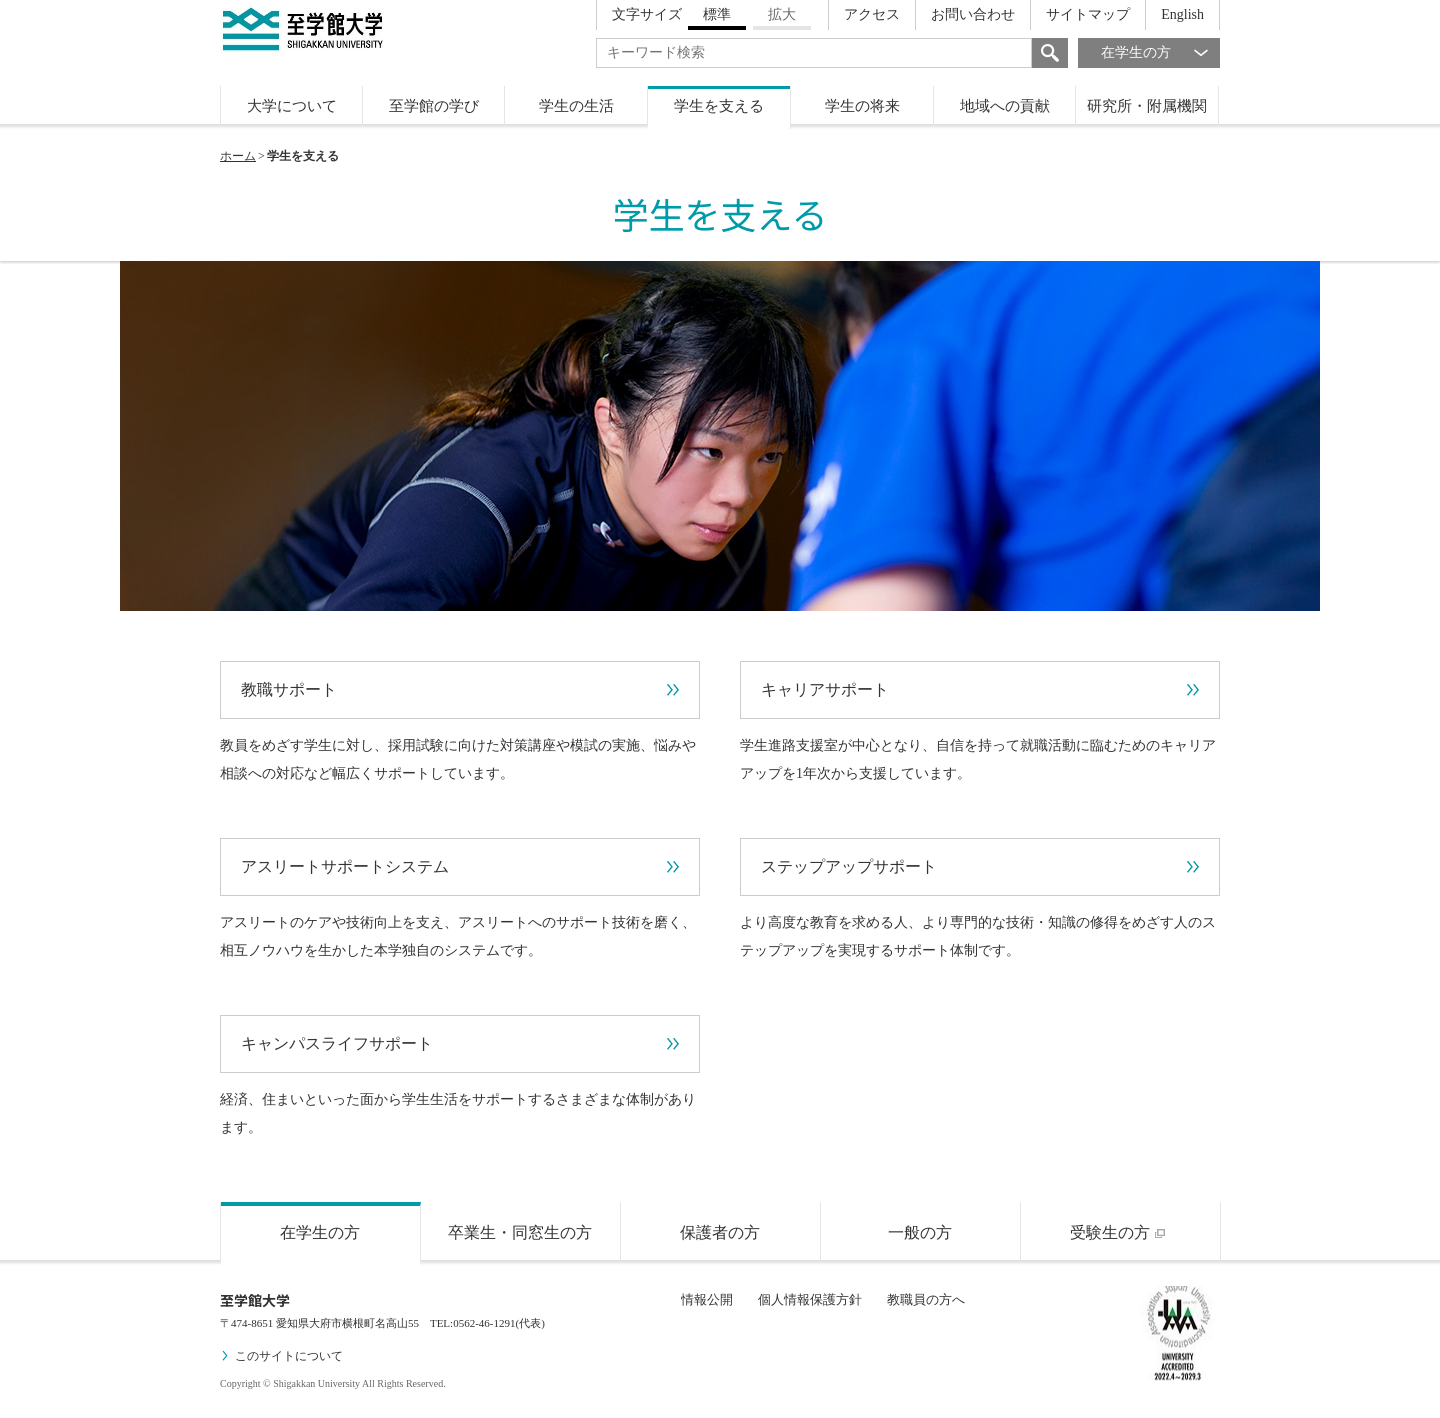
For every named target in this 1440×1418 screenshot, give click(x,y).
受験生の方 (1120, 1232)
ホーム (238, 156)
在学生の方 (1160, 53)
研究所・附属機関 (1147, 106)
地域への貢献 (1005, 106)
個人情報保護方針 (810, 1299)
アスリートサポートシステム (460, 867)
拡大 (782, 14)
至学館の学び (434, 106)
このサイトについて (281, 1356)
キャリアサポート (980, 690)
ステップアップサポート (980, 867)
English (1182, 14)
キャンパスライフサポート (460, 1044)
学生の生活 (576, 106)
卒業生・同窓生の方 (520, 1232)
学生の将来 (862, 106)
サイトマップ (1088, 14)
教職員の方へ (926, 1299)
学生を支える (719, 106)
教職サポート (460, 690)
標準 (717, 14)
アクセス (872, 14)
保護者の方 (720, 1232)
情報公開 (707, 1299)
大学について (292, 106)
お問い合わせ (973, 14)
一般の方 (920, 1232)
